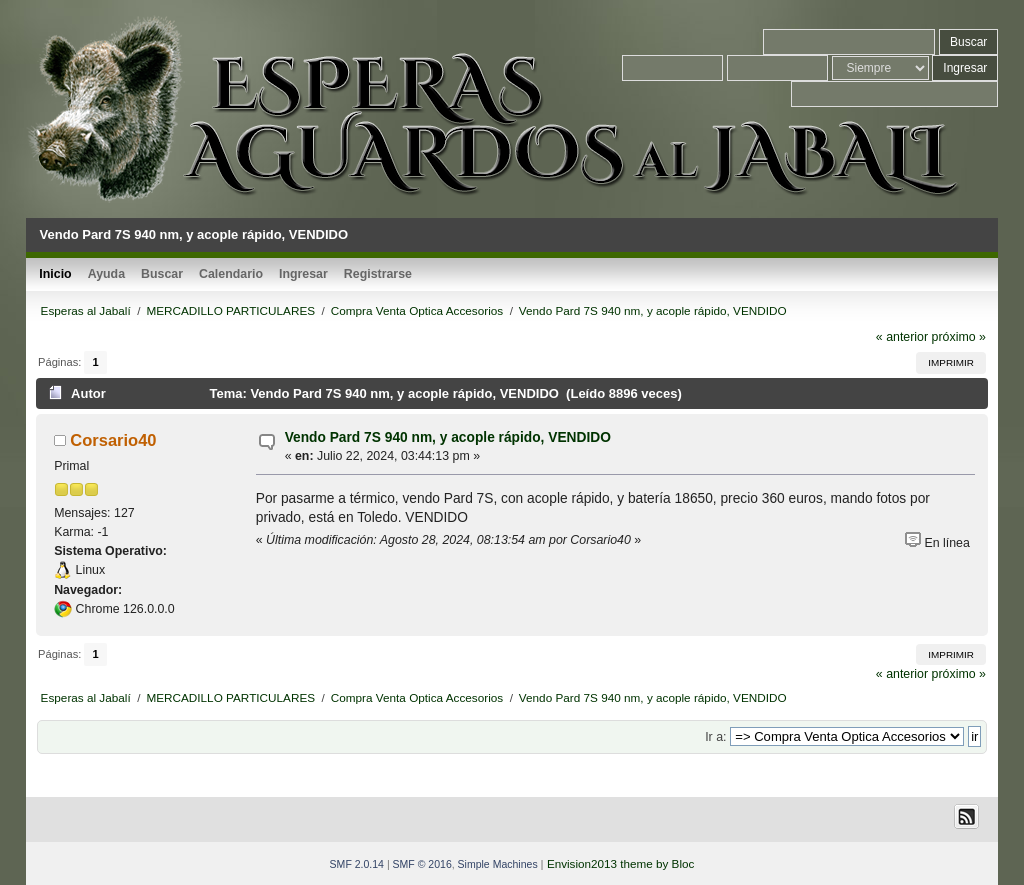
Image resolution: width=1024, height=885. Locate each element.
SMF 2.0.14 (357, 864)
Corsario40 (113, 440)
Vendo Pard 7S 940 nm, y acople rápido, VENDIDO (448, 437)
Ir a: (715, 737)
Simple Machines (498, 864)
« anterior (902, 337)
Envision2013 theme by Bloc (620, 863)
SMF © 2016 (422, 864)
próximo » (959, 337)
